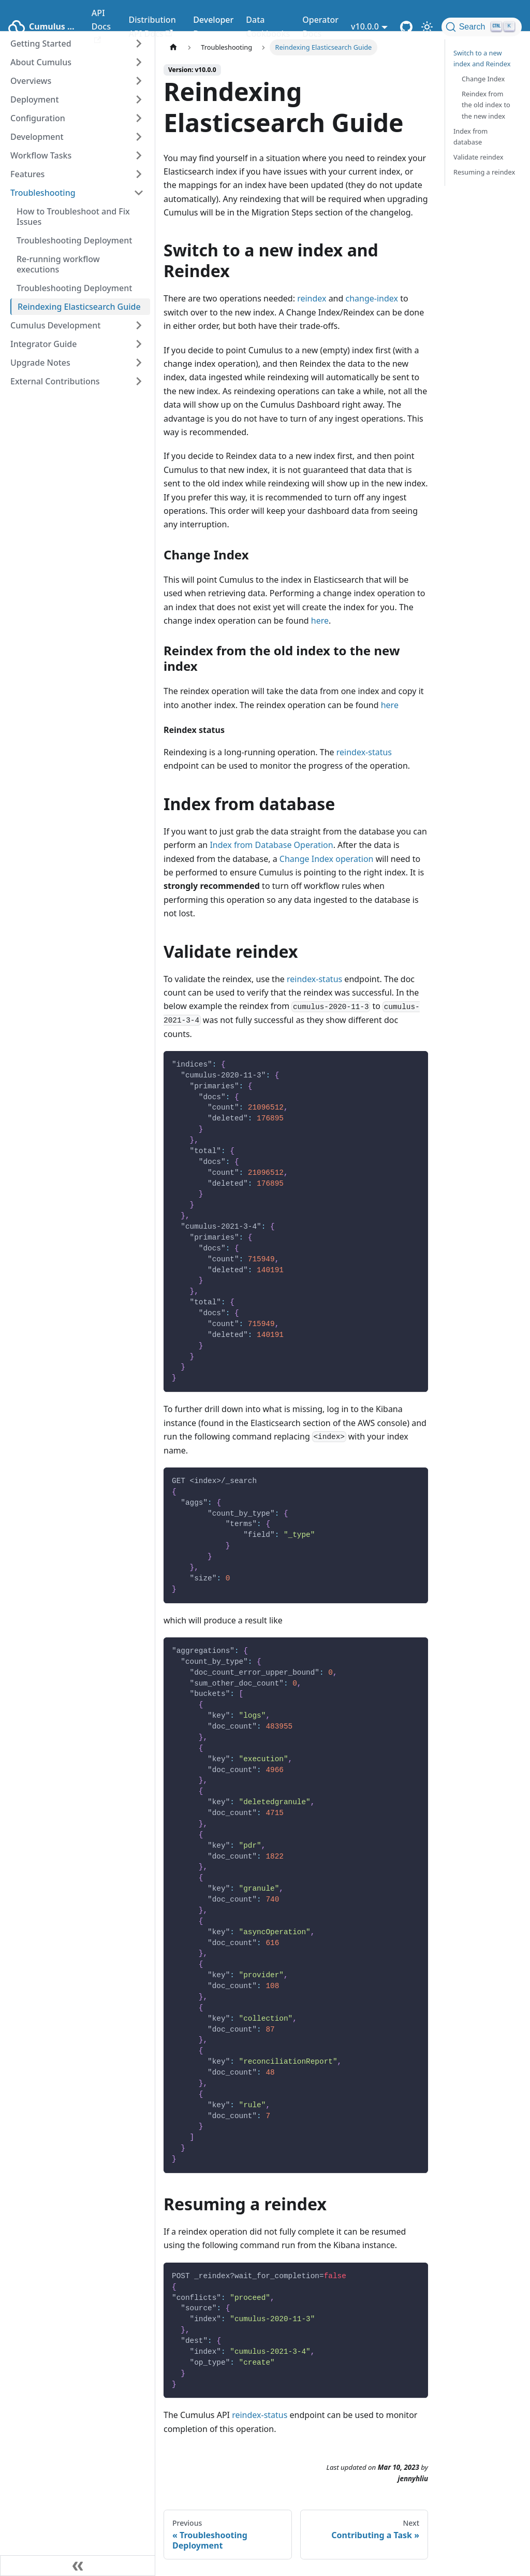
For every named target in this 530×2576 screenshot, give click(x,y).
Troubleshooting (43, 192)
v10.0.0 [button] (365, 26)
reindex (311, 298)
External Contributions (55, 381)
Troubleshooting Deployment (74, 240)
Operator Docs (320, 26)
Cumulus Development (55, 325)
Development (37, 136)
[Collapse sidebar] (77, 2565)
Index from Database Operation (271, 845)
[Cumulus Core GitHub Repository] (406, 27)
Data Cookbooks (268, 26)
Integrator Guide (43, 344)
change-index (372, 298)
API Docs (101, 25)
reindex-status (364, 752)
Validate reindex (478, 157)
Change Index (483, 78)
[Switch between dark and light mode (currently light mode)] (427, 27)
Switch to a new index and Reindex (481, 58)
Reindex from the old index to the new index (486, 104)
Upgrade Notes (40, 362)
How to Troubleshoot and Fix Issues (73, 216)
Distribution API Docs (151, 26)
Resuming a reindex (484, 172)
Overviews (30, 81)
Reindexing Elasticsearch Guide (79, 306)
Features (27, 174)
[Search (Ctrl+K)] (481, 27)
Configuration (37, 118)
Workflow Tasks (40, 155)
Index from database (470, 136)
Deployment (34, 99)
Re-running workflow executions (58, 264)
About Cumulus (40, 62)
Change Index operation (326, 859)
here (320, 620)
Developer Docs (213, 26)
